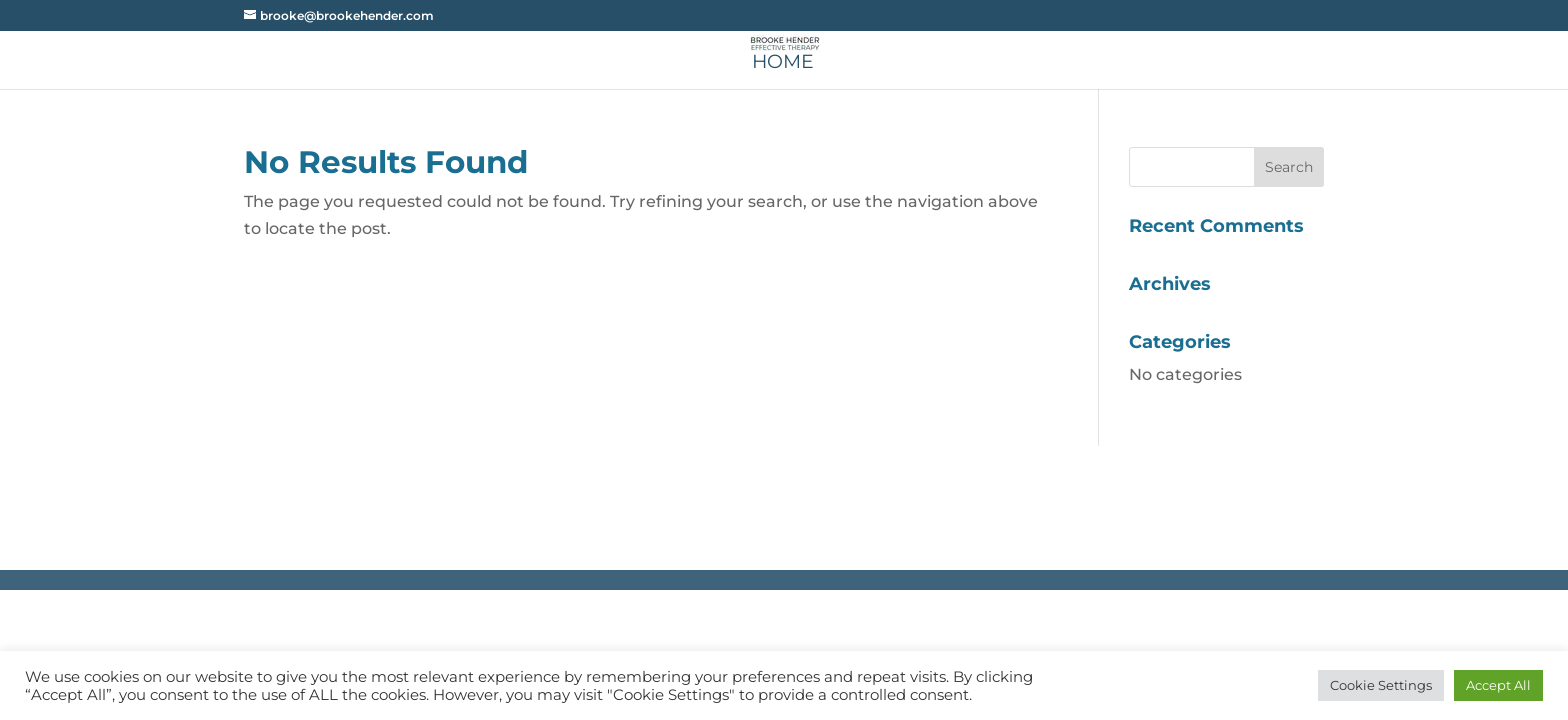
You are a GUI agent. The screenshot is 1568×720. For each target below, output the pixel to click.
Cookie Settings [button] (1381, 685)
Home (783, 64)
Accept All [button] (1498, 685)
